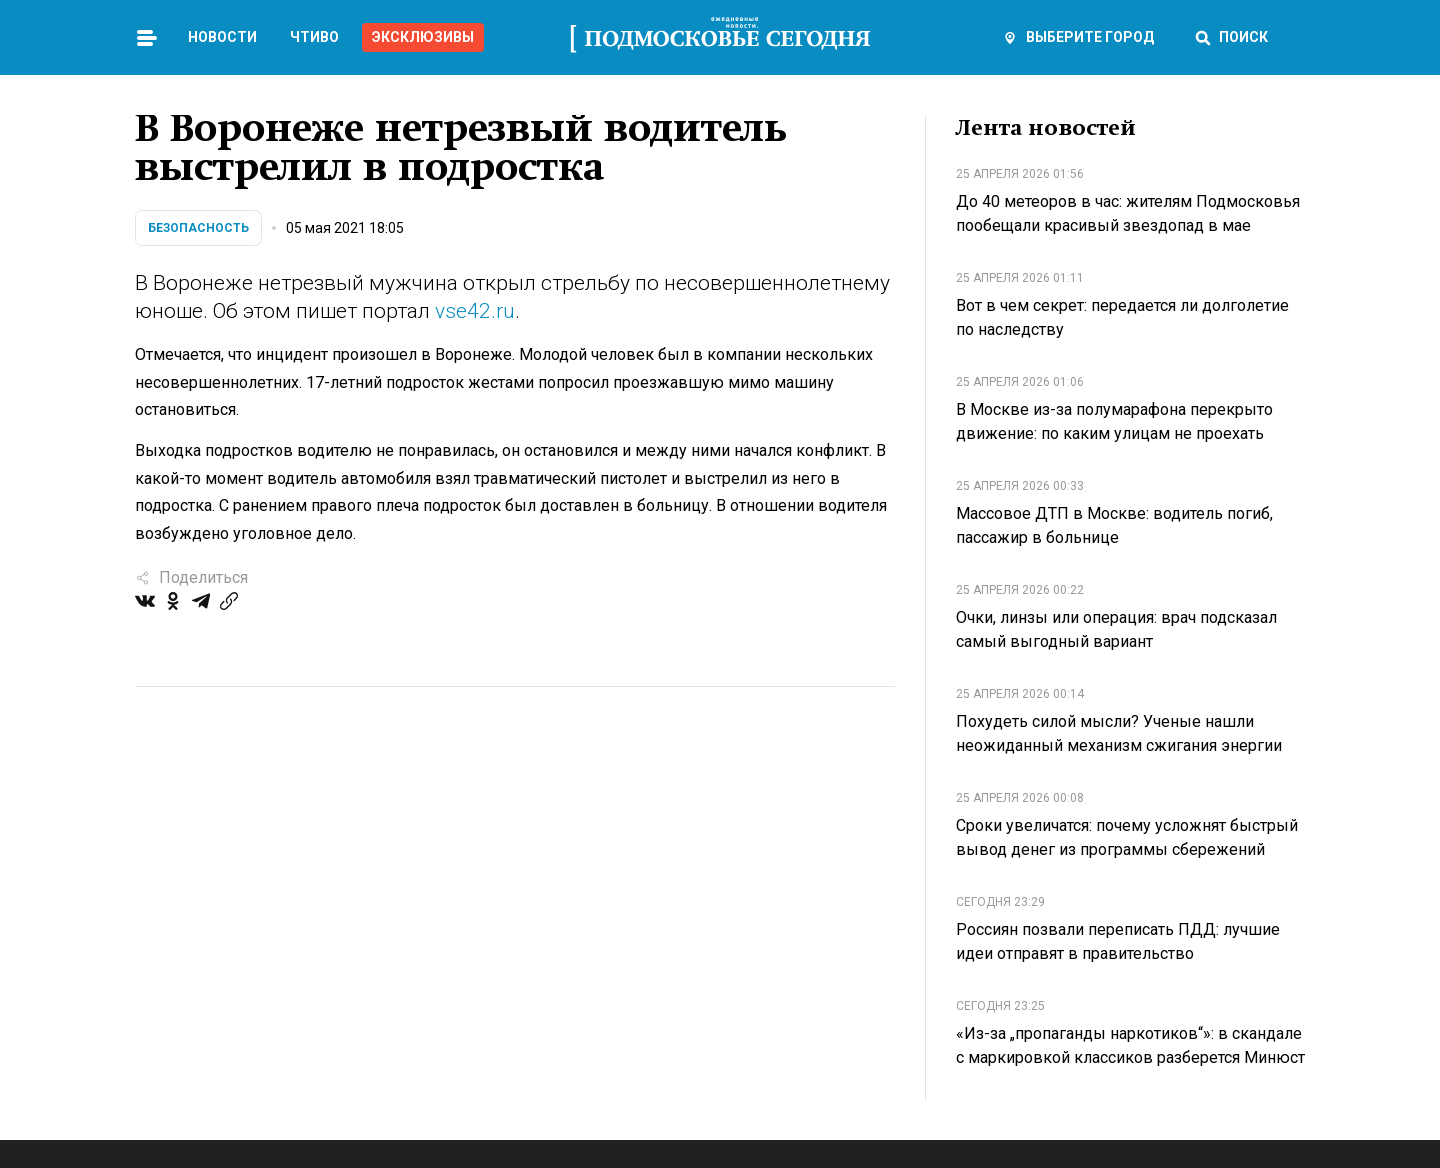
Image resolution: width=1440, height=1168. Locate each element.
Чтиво (314, 37)
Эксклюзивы (423, 37)
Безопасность (198, 228)
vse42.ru (475, 311)
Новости (222, 37)
